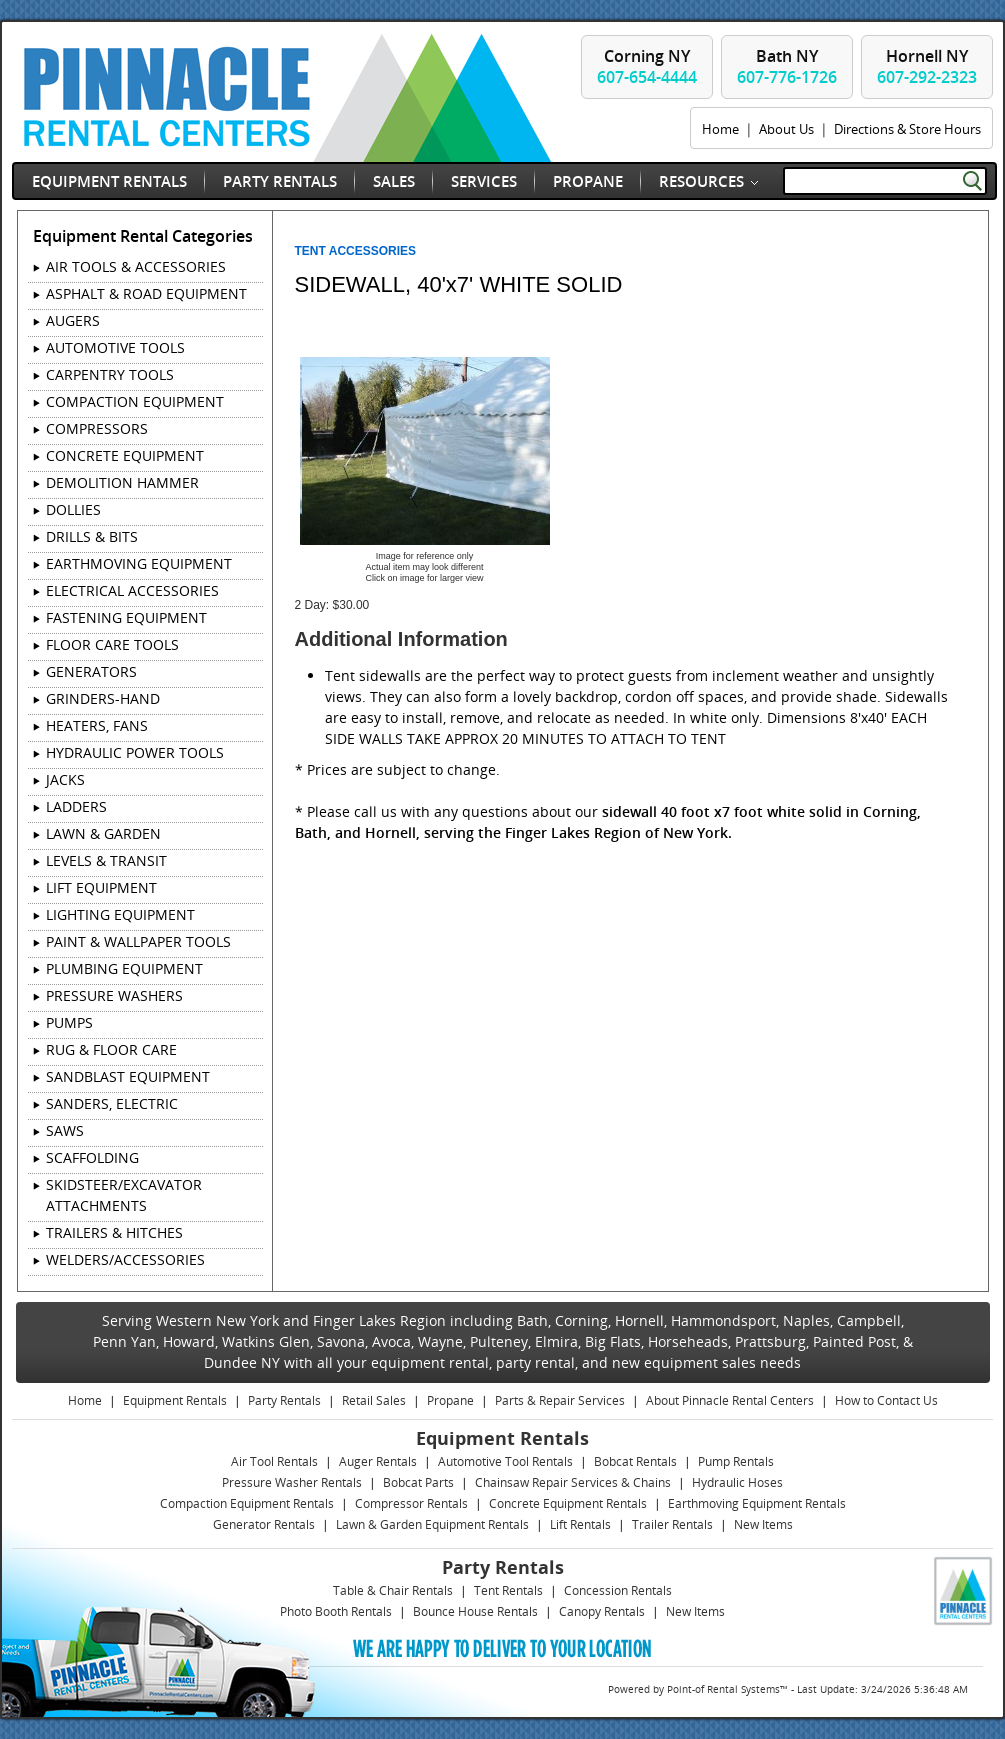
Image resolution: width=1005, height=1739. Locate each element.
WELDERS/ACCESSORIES (125, 1259)
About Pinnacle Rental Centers (730, 1400)
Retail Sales (374, 1400)
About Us (786, 129)
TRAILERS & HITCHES (114, 1232)
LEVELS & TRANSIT (106, 860)
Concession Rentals (618, 1590)
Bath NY (787, 66)
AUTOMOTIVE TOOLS (115, 347)
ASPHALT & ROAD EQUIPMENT (146, 293)
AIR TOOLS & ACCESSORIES (136, 266)
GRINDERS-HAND (103, 698)
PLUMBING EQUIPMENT (124, 968)
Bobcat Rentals (635, 1461)
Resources (701, 181)
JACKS (65, 779)
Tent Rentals (508, 1590)
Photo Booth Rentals (336, 1611)
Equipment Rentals (109, 181)
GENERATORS (91, 671)
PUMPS (69, 1022)
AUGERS (73, 320)
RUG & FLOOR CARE (111, 1049)
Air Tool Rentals (274, 1461)
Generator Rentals (264, 1524)
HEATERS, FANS (97, 725)
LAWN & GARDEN (103, 833)
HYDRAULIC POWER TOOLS (135, 752)
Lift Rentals (580, 1524)
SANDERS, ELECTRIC (112, 1103)
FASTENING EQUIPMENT (126, 617)
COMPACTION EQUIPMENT (135, 401)
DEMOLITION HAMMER (122, 482)
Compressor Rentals (411, 1503)
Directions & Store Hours (907, 129)
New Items (763, 1524)
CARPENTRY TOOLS (110, 374)
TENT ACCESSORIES (356, 251)
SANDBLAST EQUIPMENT (128, 1076)
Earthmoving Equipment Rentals (757, 1503)
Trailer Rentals (672, 1524)
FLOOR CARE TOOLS (112, 644)
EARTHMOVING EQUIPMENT (139, 563)
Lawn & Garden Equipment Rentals (432, 1524)
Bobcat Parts (418, 1482)
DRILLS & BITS (92, 536)
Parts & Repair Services (560, 1400)
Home (720, 129)
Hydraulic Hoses (737, 1482)
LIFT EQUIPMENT (101, 887)
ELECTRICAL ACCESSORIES (132, 590)
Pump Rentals (736, 1461)
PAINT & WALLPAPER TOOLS (138, 941)
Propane (588, 181)
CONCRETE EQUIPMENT (125, 455)
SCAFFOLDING (92, 1157)
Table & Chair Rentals (393, 1590)
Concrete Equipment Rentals (568, 1503)
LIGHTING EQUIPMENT (120, 914)
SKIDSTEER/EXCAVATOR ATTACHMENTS (124, 1195)
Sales (394, 181)
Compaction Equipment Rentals (247, 1503)
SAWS (65, 1130)
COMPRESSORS (97, 428)
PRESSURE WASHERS (114, 995)
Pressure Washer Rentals (292, 1482)
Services (484, 181)
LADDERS (76, 806)
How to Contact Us (886, 1400)
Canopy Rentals (602, 1611)
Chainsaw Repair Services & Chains (573, 1482)
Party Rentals (280, 181)
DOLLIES (73, 509)
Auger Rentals (378, 1461)
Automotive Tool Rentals (505, 1461)
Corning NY (647, 66)
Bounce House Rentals (475, 1611)
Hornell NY (927, 66)
